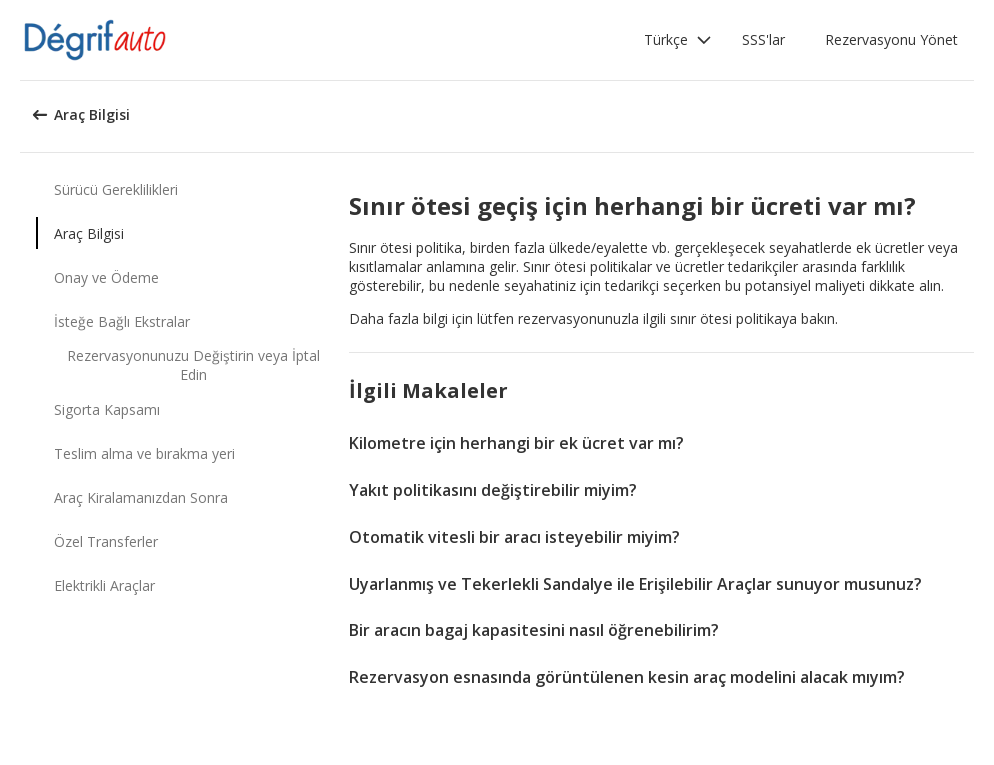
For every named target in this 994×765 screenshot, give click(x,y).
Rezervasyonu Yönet (891, 39)
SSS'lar (763, 39)
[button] (678, 40)
